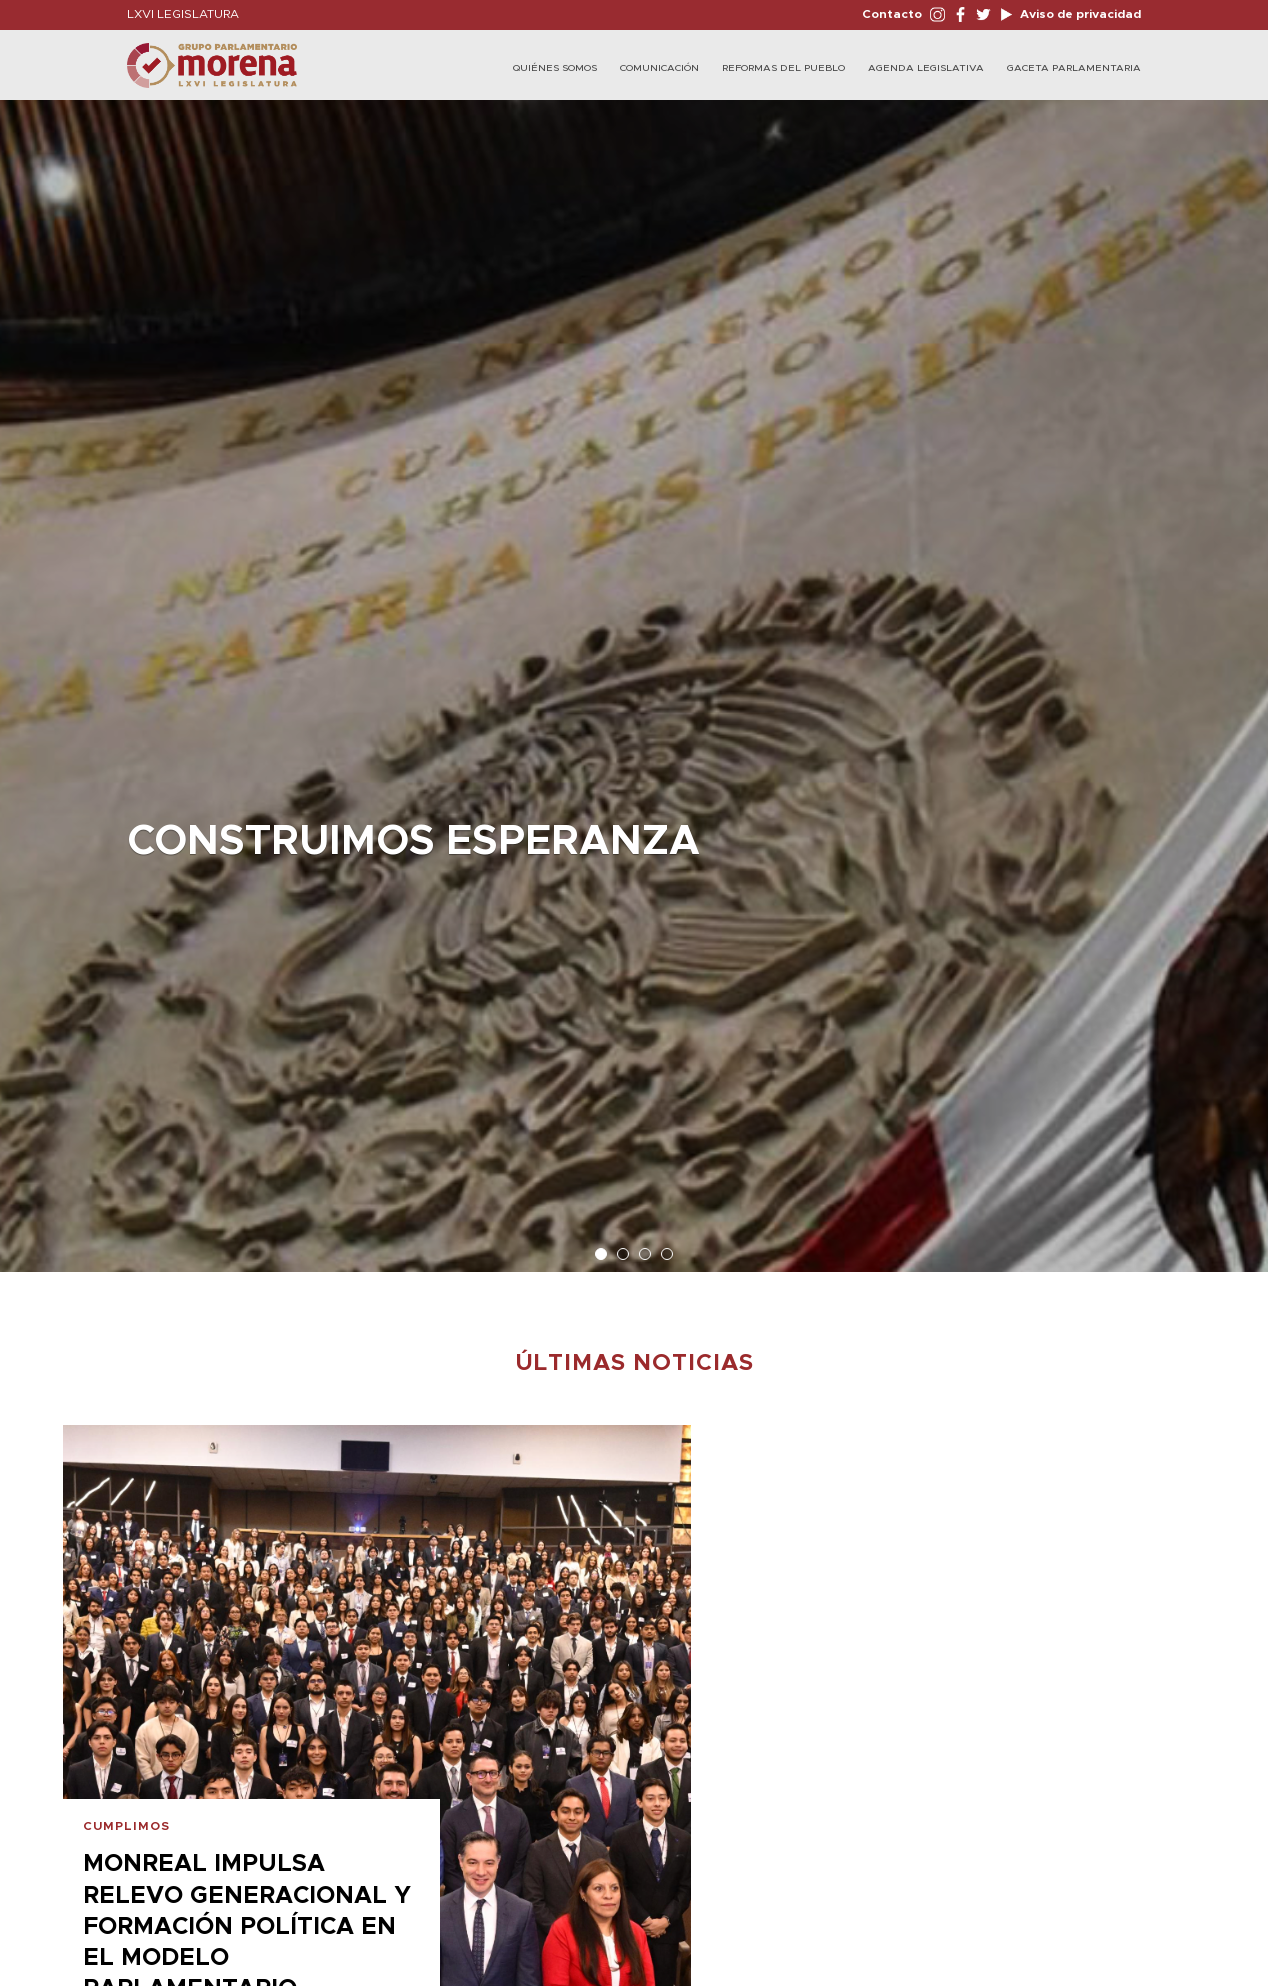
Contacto (892, 14)
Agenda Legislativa (926, 68)
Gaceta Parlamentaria (1074, 68)
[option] (634, 676)
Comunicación (659, 68)
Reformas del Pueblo (783, 68)
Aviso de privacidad (1079, 14)
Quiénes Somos (555, 68)
